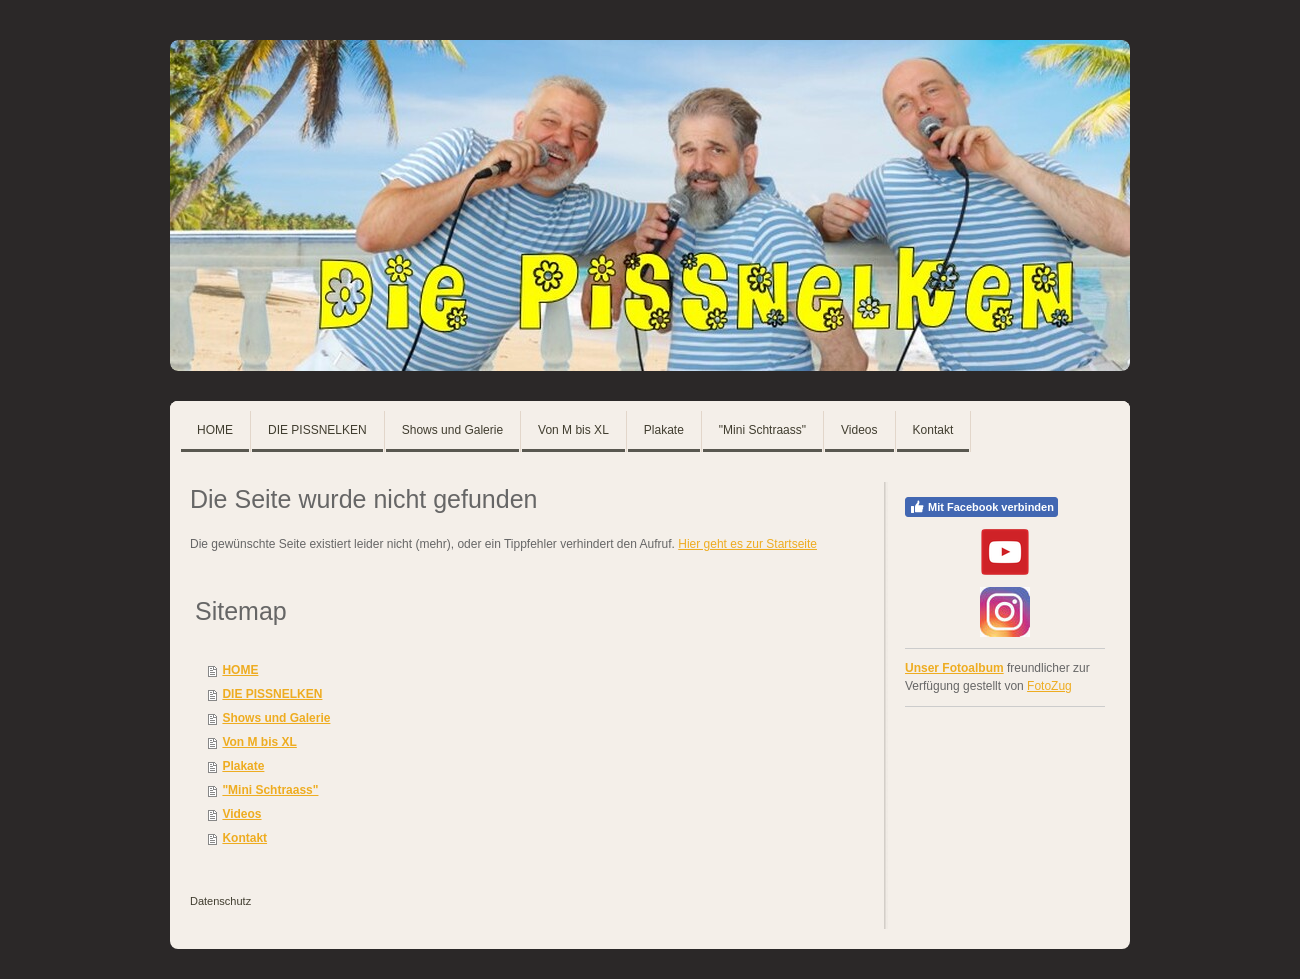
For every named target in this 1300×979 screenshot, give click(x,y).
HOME (240, 670)
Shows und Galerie (276, 718)
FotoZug (1049, 686)
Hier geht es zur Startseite (747, 544)
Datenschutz (220, 901)
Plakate (243, 766)
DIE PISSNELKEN (272, 694)
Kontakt (244, 838)
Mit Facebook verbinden (981, 507)
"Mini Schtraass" (270, 790)
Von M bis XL (259, 742)
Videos (241, 814)
